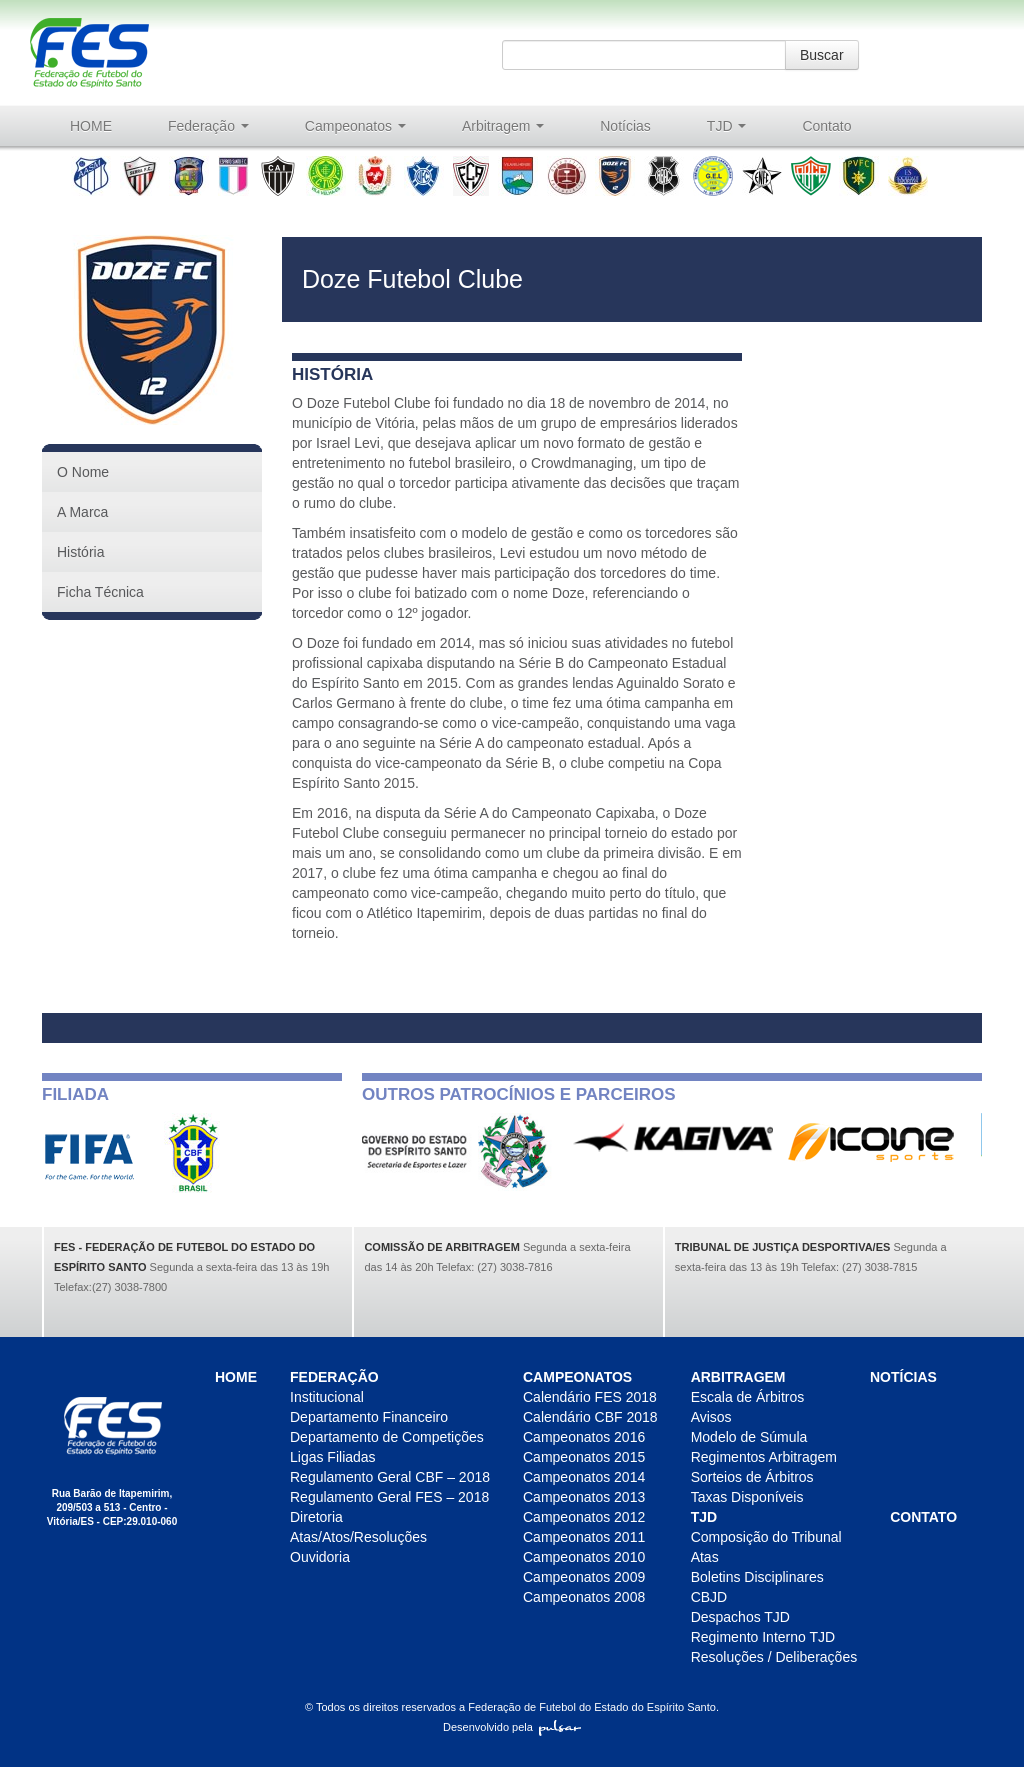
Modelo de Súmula (749, 1437)
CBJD (709, 1597)
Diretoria (316, 1517)
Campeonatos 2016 (584, 1437)
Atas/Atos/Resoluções (358, 1537)
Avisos (711, 1417)
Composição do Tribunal (766, 1537)
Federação (208, 126)
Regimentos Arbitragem (764, 1457)
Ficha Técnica (100, 592)
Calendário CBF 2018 (590, 1417)
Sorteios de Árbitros (752, 1477)
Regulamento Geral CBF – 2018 (390, 1477)
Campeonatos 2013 (584, 1497)
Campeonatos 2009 (584, 1577)
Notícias (625, 126)
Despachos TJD (740, 1617)
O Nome (83, 472)
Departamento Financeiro (369, 1417)
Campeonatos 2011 (584, 1537)
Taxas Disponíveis (747, 1497)
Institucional (327, 1397)
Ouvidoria (320, 1557)
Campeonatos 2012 (584, 1517)
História (80, 552)
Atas (705, 1557)
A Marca (82, 512)
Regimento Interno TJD (763, 1637)
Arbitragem (503, 126)
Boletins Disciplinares (757, 1577)
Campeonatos (355, 126)
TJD (727, 126)
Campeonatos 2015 (584, 1457)
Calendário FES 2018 (590, 1397)
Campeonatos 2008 (584, 1597)
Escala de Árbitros (748, 1397)
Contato (826, 126)
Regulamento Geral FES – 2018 (389, 1497)
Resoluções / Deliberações (774, 1657)
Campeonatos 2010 (584, 1557)
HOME (91, 126)
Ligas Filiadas (333, 1457)
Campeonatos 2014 (584, 1477)
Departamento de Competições (387, 1437)
